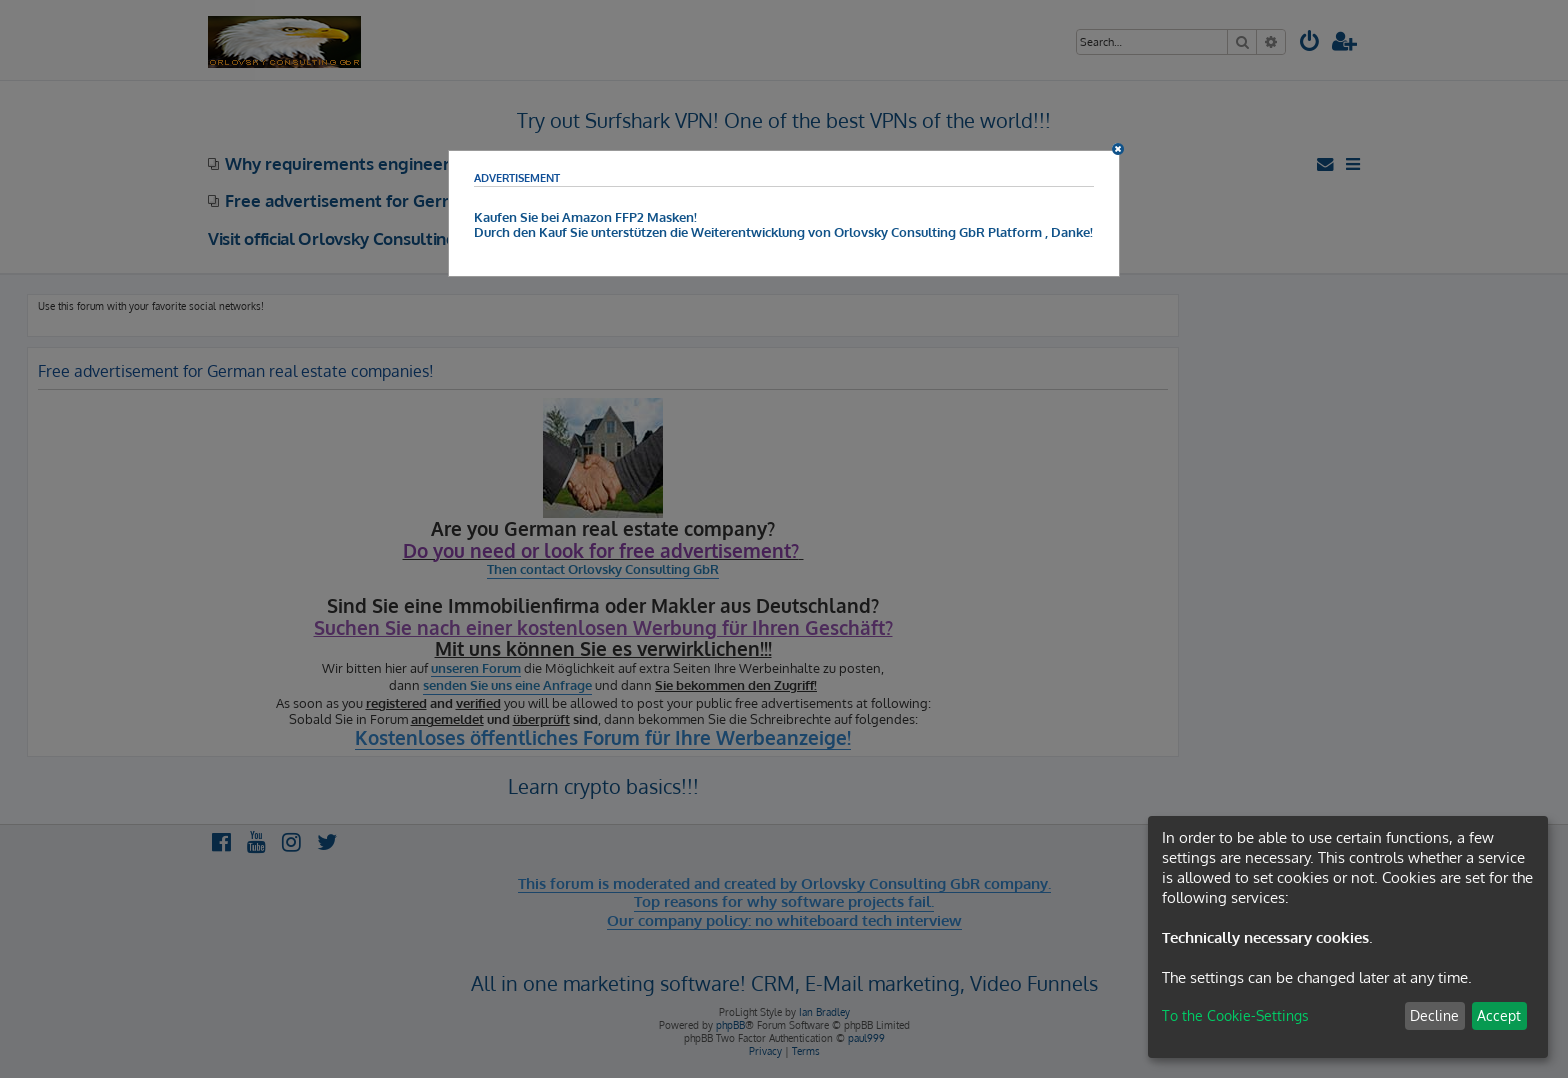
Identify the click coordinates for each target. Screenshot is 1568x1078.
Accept (1499, 1015)
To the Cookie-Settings (1235, 1015)
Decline (1434, 1015)
